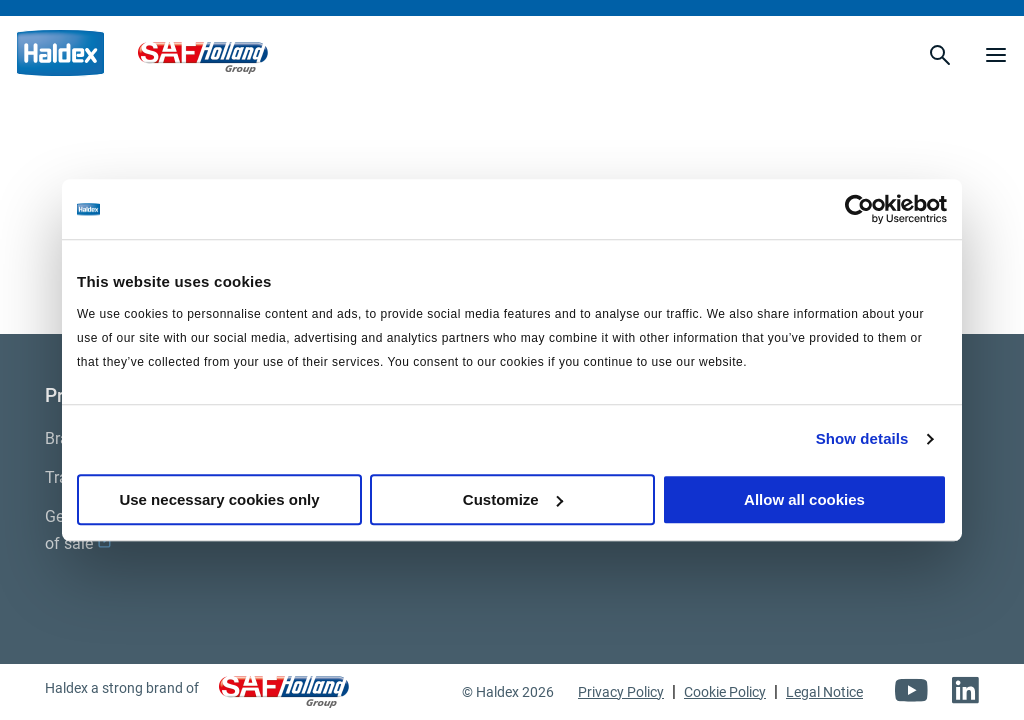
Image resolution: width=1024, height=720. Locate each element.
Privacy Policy (621, 692)
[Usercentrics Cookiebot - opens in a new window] (859, 209)
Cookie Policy (725, 692)
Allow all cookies (804, 499)
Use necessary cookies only (219, 499)
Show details (862, 438)
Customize (513, 499)
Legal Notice (824, 692)
